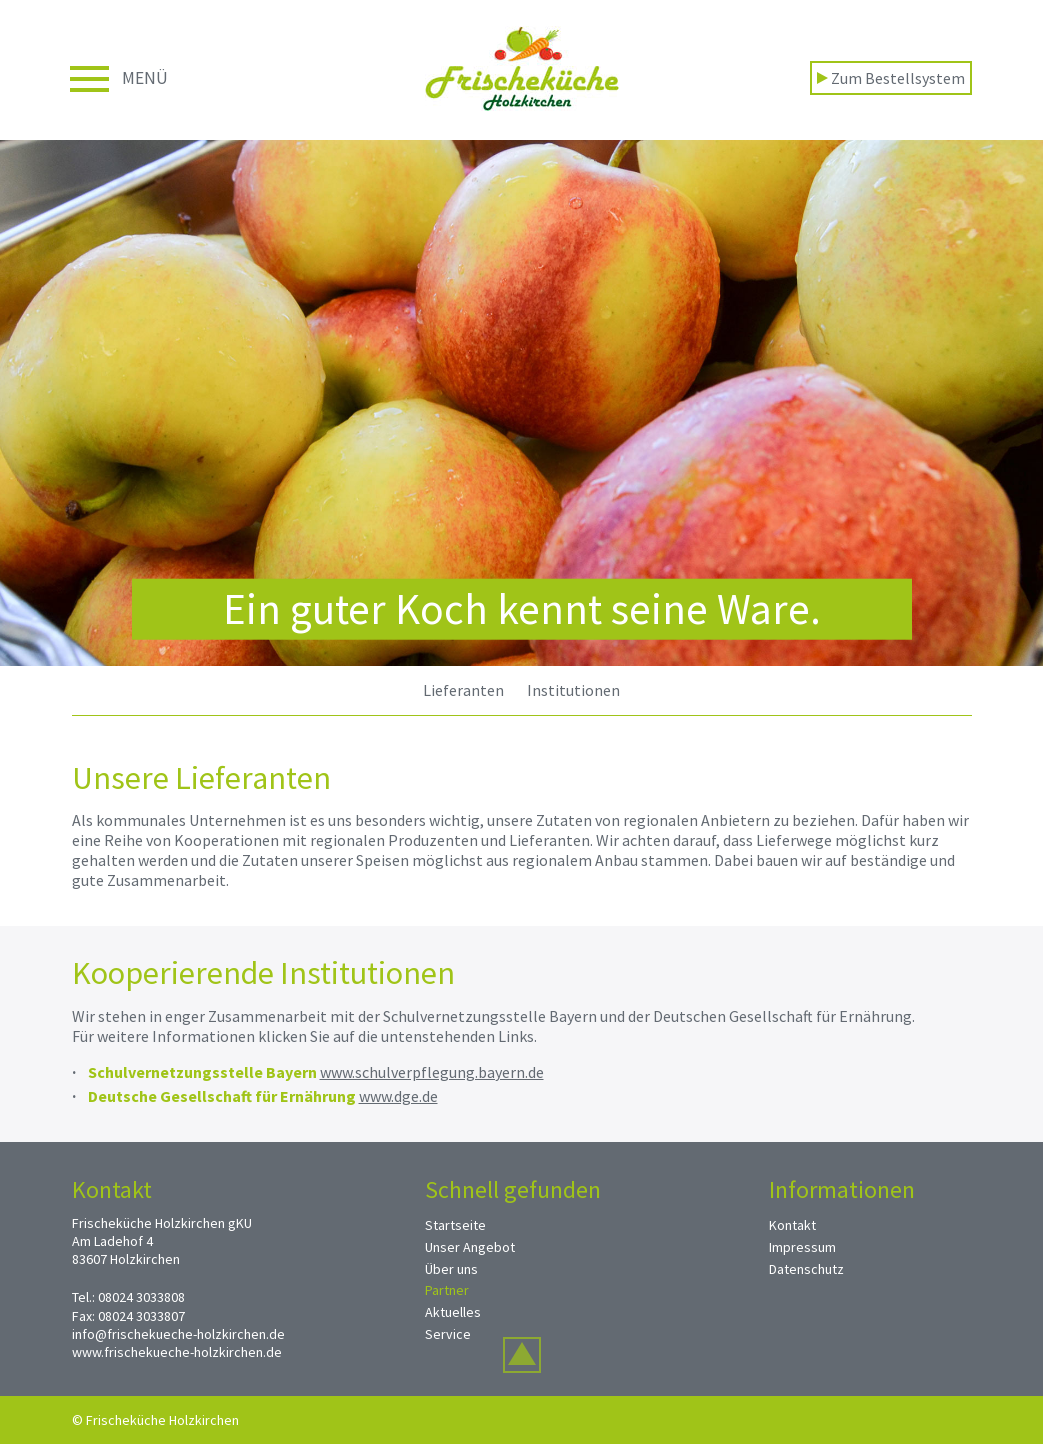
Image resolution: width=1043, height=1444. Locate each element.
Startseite (455, 1225)
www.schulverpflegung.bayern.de (432, 1072)
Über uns (451, 1269)
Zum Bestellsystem (891, 78)
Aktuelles (453, 1312)
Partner (447, 1290)
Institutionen (573, 690)
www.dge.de (398, 1096)
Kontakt (792, 1225)
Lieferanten (463, 690)
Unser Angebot (470, 1247)
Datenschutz (806, 1269)
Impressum (802, 1247)
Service (448, 1334)
